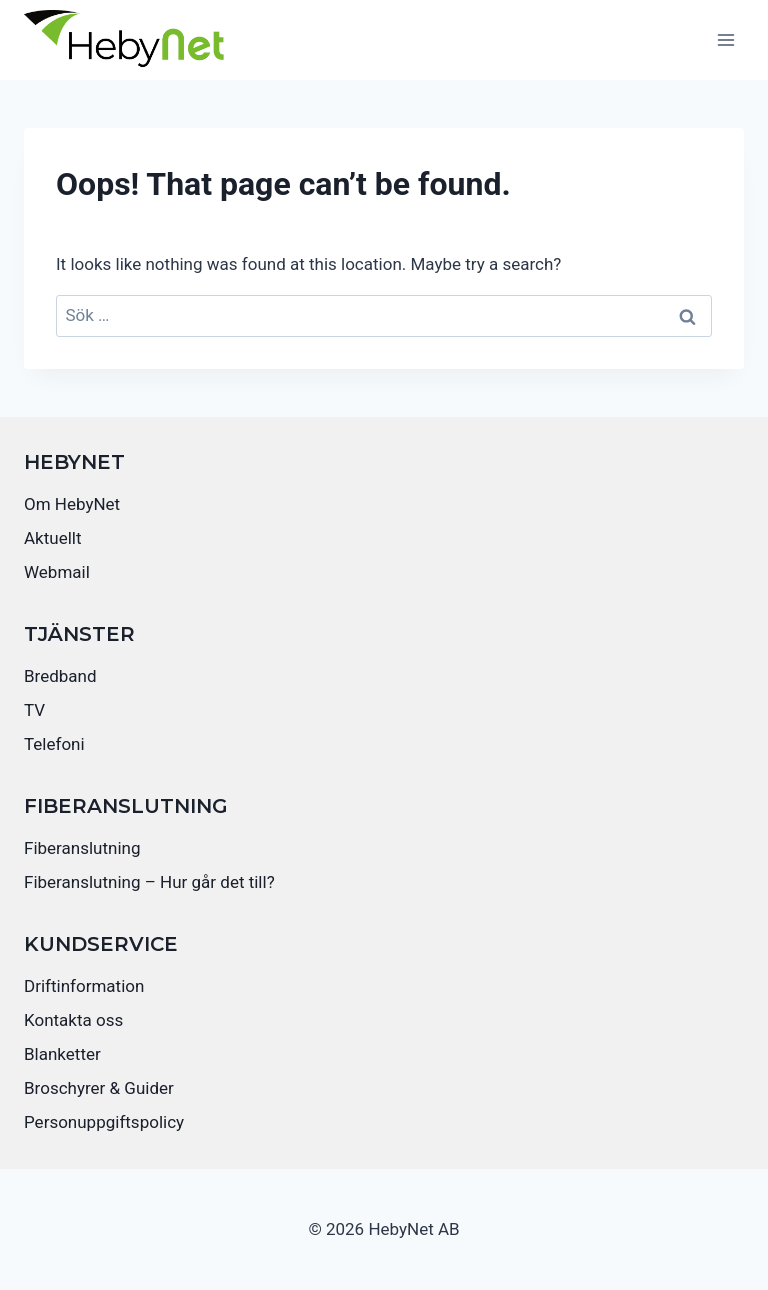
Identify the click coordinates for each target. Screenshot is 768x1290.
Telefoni (54, 744)
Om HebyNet (72, 504)
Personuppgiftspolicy (104, 1122)
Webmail (57, 572)
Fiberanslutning (82, 848)
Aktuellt (52, 538)
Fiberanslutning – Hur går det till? (149, 882)
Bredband (60, 676)
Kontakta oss (73, 1020)
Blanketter (62, 1054)
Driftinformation (84, 986)
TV (34, 710)
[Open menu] (725, 39)
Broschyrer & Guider (99, 1088)
